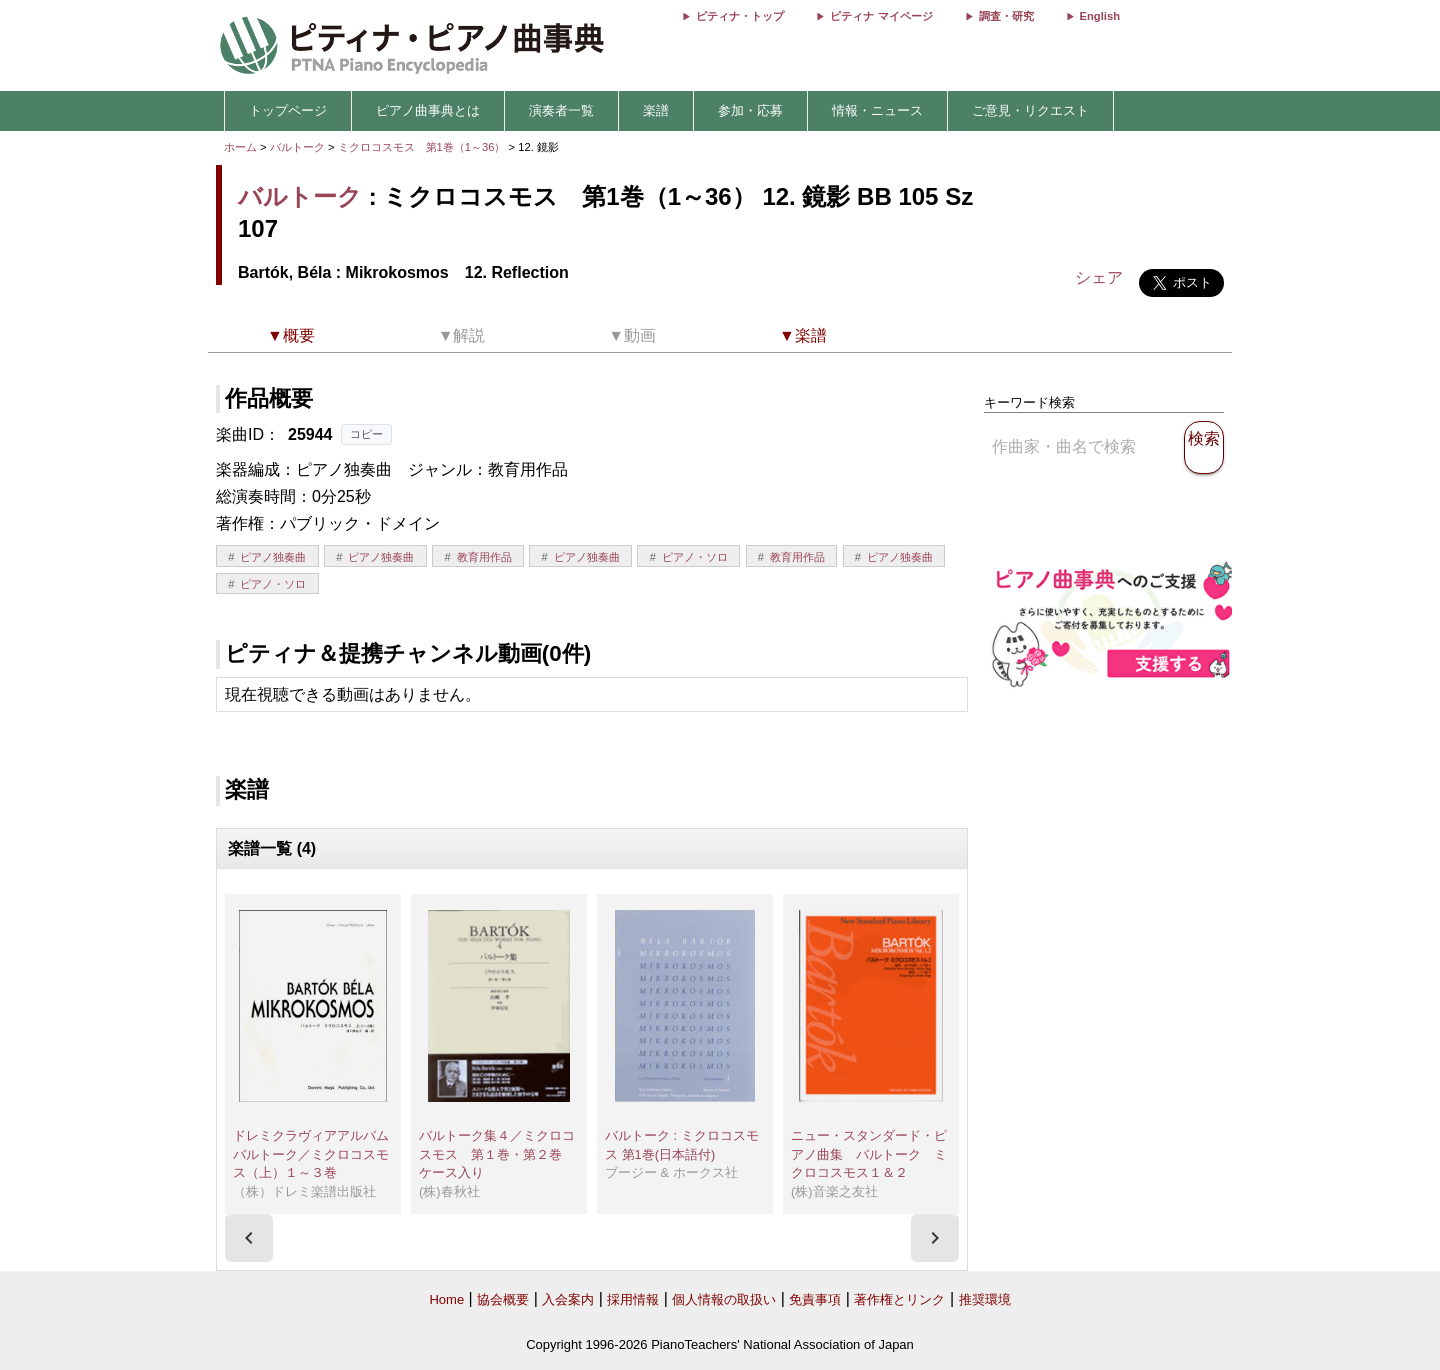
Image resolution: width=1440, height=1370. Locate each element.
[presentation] (249, 1238)
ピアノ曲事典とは (428, 110)
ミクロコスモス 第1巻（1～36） (423, 147)
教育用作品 (484, 557)
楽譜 (656, 110)
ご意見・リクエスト (1030, 110)
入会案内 (568, 1299)
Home (446, 1299)
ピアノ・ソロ (695, 557)
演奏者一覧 (561, 110)
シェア (1099, 277)
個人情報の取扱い (724, 1299)
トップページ (288, 110)
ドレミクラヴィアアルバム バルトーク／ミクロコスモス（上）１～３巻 (317, 1154)
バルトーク (297, 147)
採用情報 (633, 1299)
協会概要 (503, 1299)
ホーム (240, 147)
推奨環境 (985, 1299)
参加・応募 (750, 110)
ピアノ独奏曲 (273, 557)
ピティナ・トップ (740, 16)
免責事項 (815, 1299)
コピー (366, 434)
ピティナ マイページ (881, 16)
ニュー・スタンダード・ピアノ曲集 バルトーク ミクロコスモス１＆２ (869, 1154)
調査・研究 (1006, 16)
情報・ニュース (877, 110)
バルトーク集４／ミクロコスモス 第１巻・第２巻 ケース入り (497, 1154)
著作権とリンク (899, 1299)
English (1100, 16)
